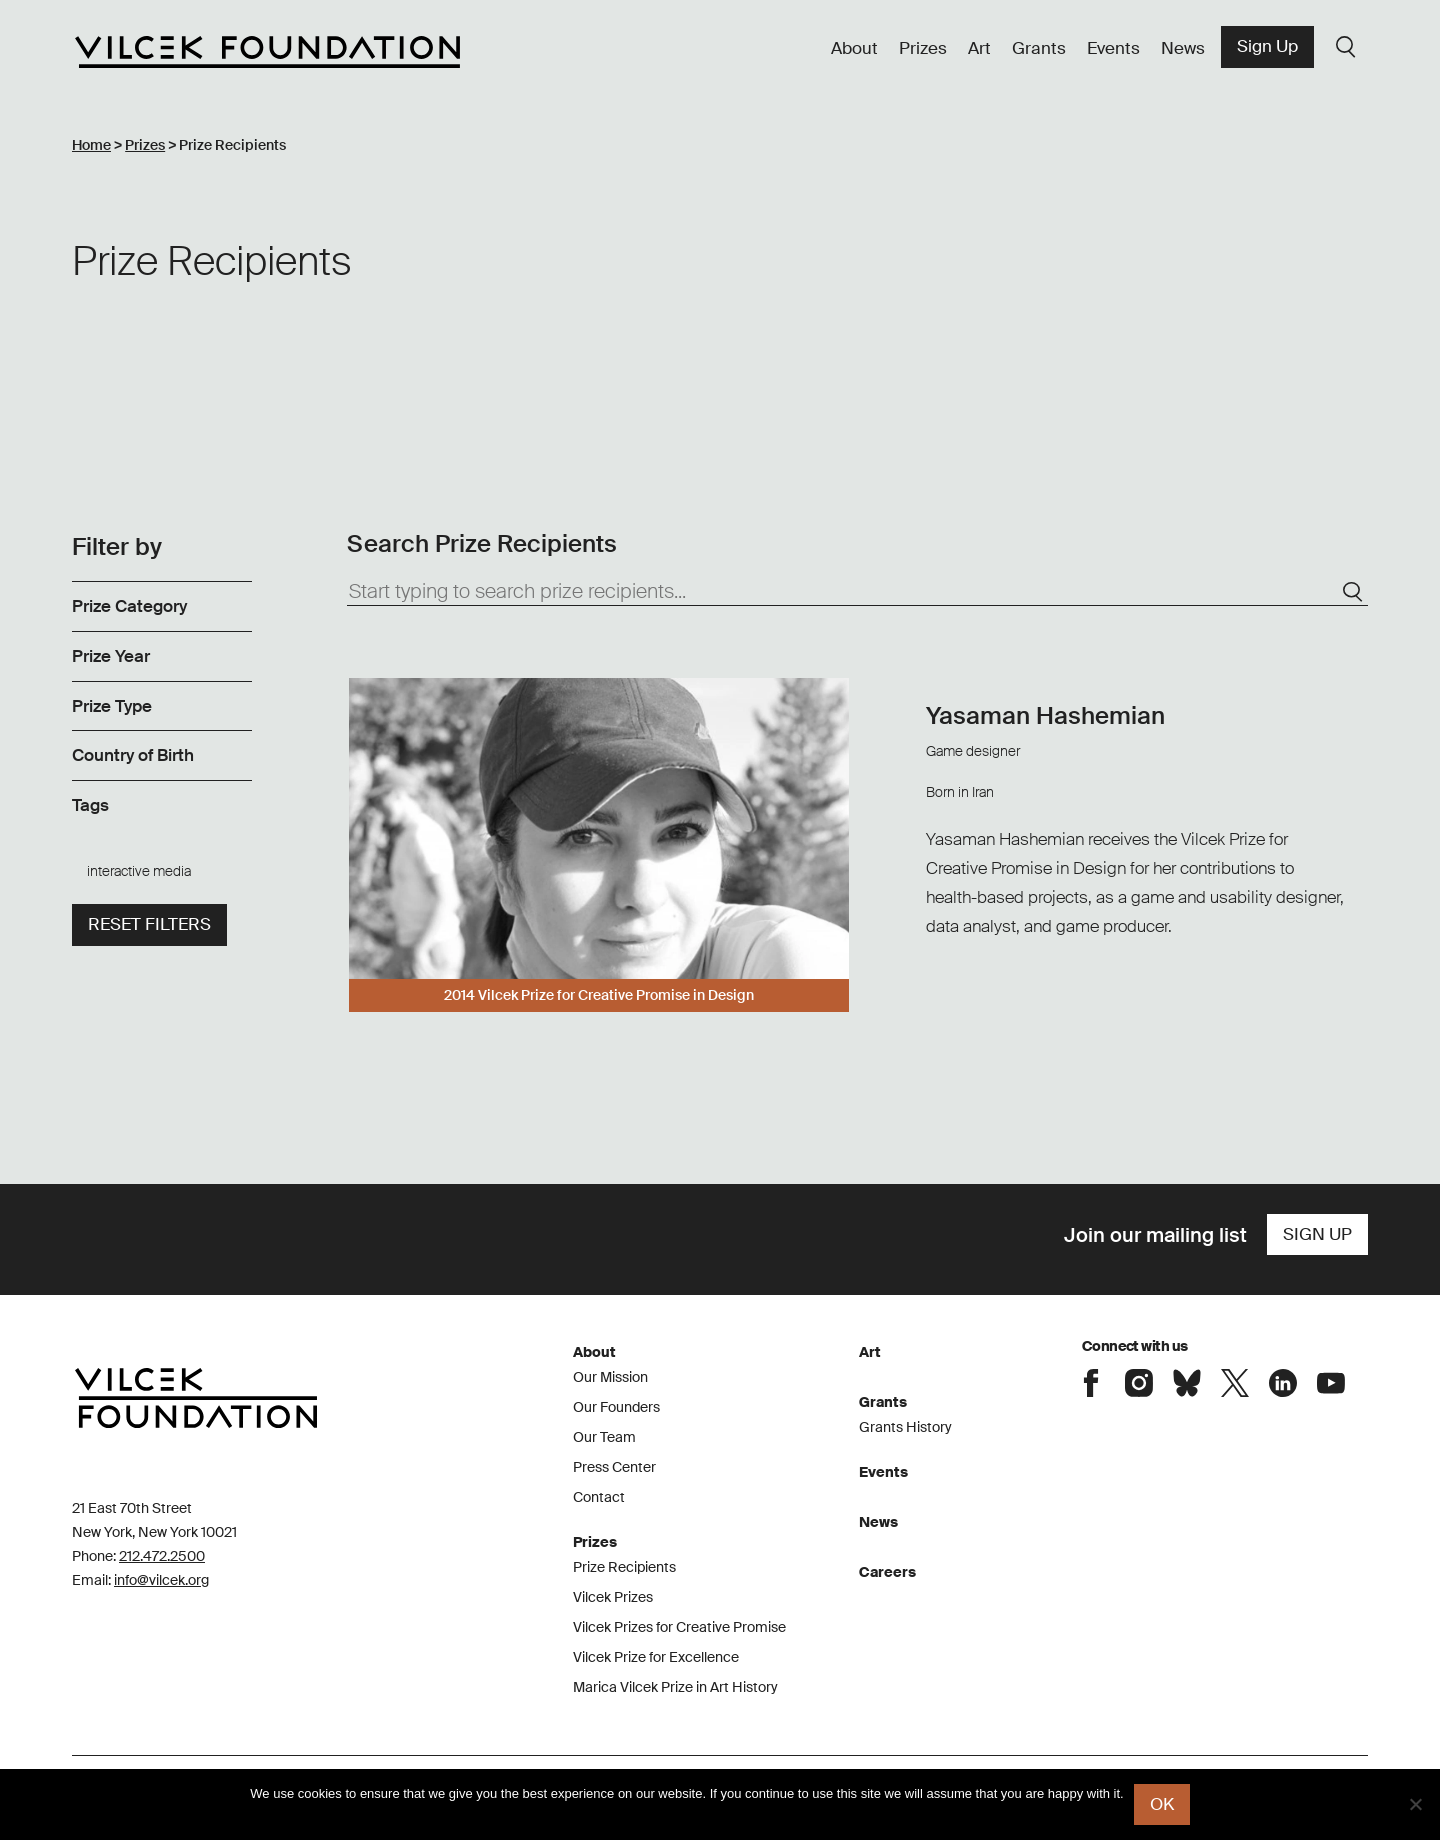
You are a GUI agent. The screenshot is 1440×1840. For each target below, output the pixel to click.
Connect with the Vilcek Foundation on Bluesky (1187, 1383)
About (854, 48)
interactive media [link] (139, 871)
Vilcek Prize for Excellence (656, 1657)
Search (1346, 47)
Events (1113, 48)
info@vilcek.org (161, 1580)
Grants (1039, 48)
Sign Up (1267, 46)
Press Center (614, 1467)
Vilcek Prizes (613, 1597)
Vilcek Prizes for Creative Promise (679, 1627)
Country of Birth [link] (133, 755)
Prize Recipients (624, 1567)
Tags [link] (90, 805)
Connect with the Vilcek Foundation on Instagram (1139, 1383)
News (1183, 48)
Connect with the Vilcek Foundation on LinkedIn (1283, 1383)
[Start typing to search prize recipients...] (857, 592)
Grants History (905, 1427)
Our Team (604, 1437)
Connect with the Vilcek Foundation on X (1235, 1383)
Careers (887, 1572)
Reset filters (149, 924)
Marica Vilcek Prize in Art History (675, 1687)
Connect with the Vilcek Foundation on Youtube (1331, 1383)
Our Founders (616, 1407)
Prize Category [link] (129, 606)
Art (979, 48)
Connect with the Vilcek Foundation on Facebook (1091, 1383)
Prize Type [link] (112, 706)
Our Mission (610, 1377)
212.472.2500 (162, 1556)
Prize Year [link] (111, 656)
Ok (1162, 1804)
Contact (599, 1497)
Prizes (923, 48)
